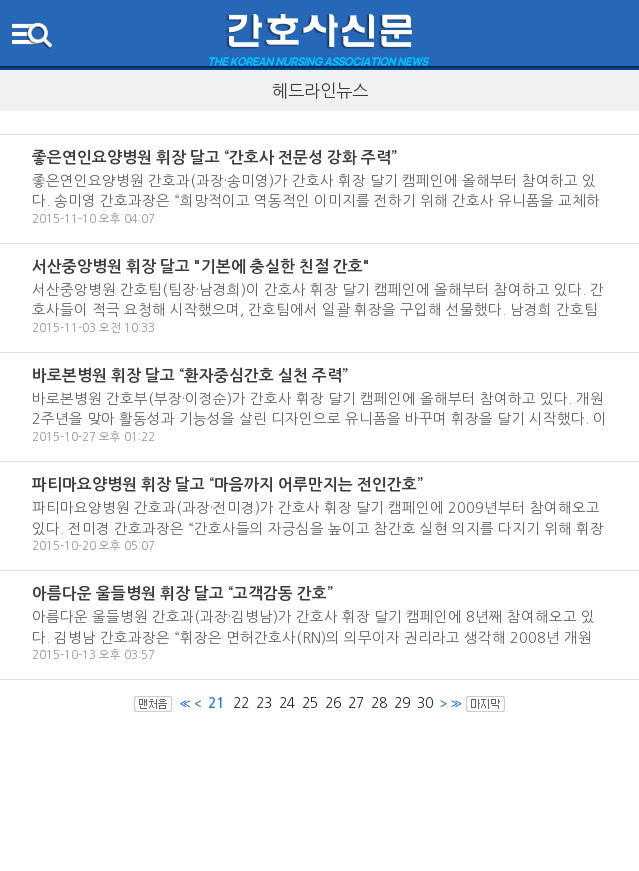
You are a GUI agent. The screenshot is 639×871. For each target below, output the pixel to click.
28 (379, 703)
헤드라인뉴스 (320, 90)
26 (333, 703)
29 (402, 703)
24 (287, 703)
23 (264, 703)
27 (356, 703)
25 (310, 703)
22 (241, 703)
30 (425, 703)
